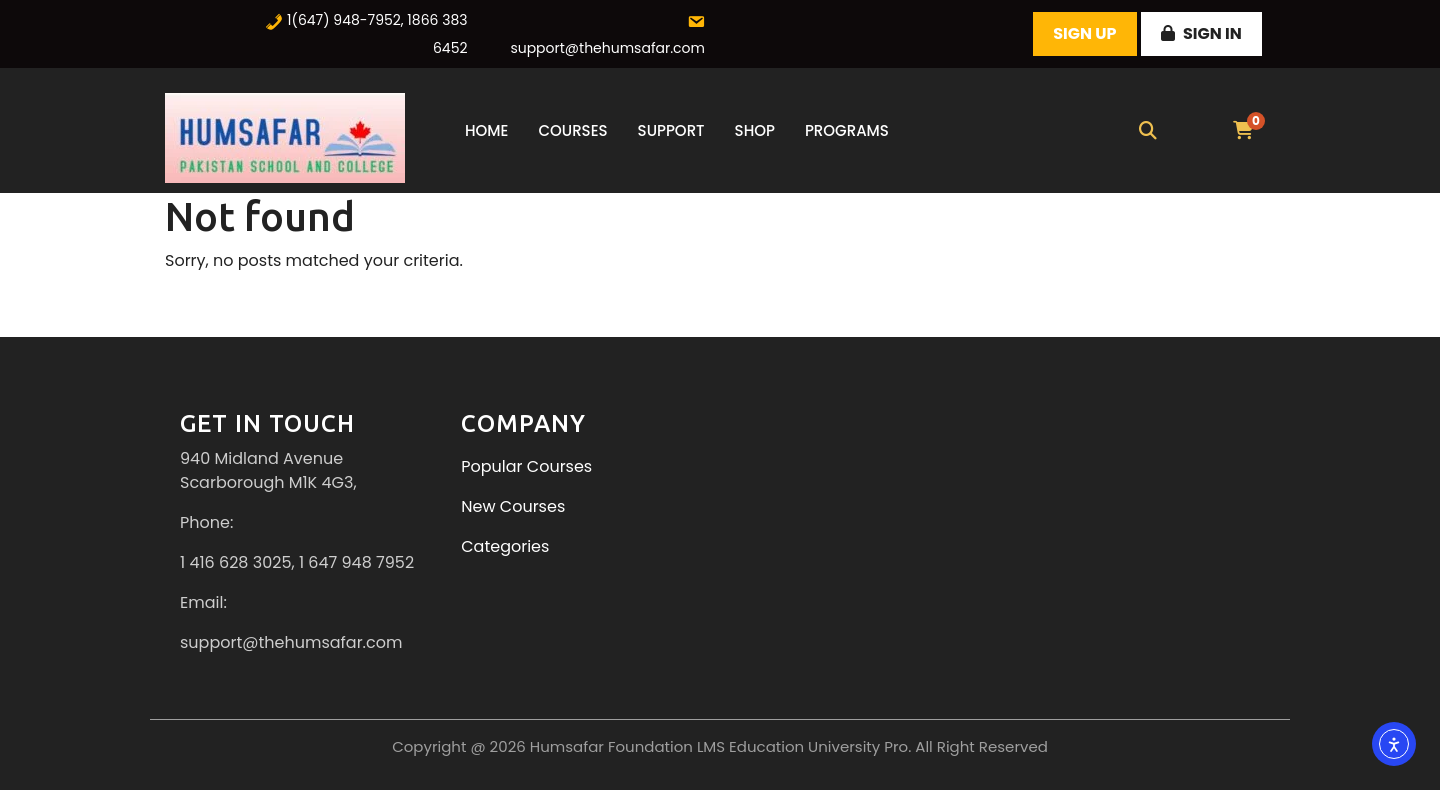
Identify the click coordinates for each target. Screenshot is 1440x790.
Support (671, 130)
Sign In (1201, 33)
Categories (505, 546)
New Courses (513, 506)
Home (486, 130)
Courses (572, 130)
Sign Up (1084, 33)
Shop (755, 130)
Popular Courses (526, 466)
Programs (847, 130)
